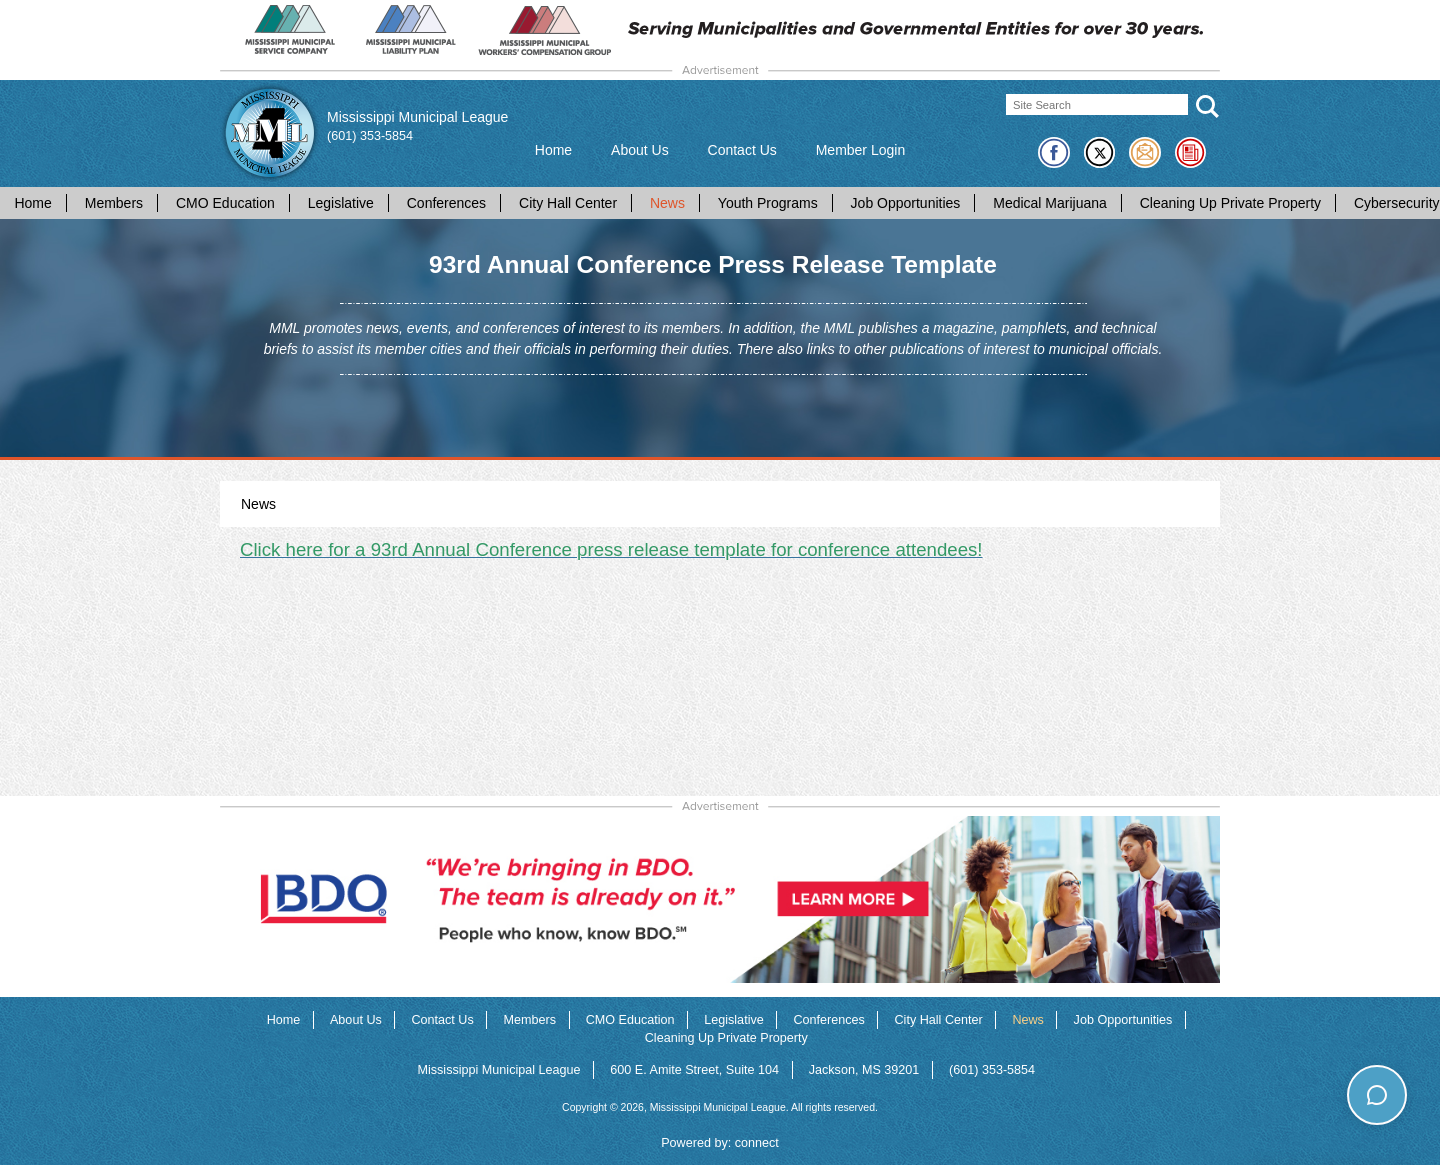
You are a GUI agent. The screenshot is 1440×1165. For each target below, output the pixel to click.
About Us (640, 150)
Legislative (341, 203)
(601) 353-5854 (370, 136)
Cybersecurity (1397, 203)
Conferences (446, 203)
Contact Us (742, 150)
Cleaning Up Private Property (1230, 203)
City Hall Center (568, 203)
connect (757, 1143)
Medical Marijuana (1050, 203)
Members (114, 203)
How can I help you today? (1329, 1054)
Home (553, 150)
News (667, 203)
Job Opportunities (906, 203)
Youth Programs (768, 203)
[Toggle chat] (1376, 1094)
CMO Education (225, 203)
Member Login (861, 150)
